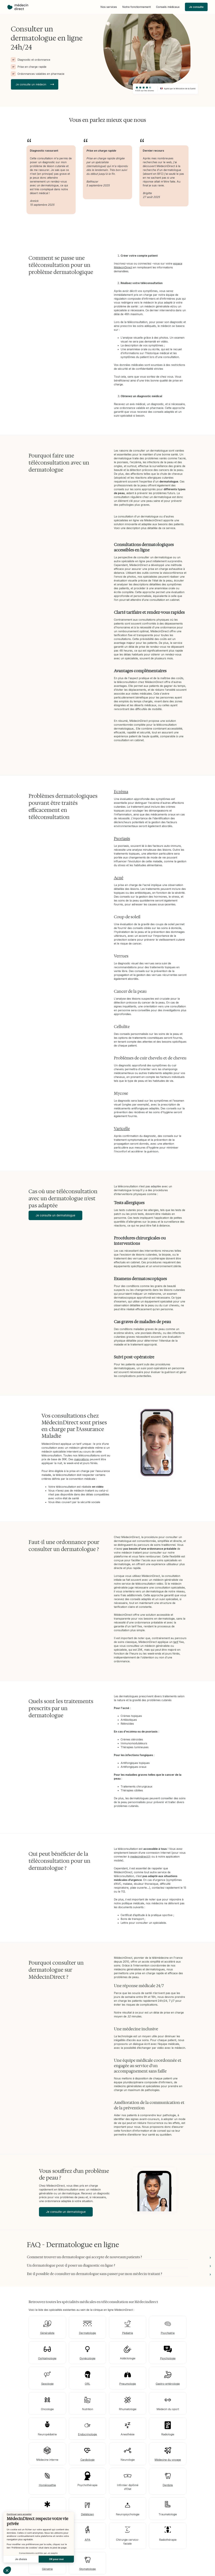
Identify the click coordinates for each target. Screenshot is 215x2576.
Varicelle (122, 1128)
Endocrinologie (87, 2434)
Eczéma (121, 791)
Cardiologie (87, 2459)
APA (87, 2539)
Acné (118, 877)
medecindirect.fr (140, 1856)
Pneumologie (127, 2383)
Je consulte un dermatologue (55, 1215)
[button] (108, 7)
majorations (81, 1459)
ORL (87, 2383)
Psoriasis (122, 838)
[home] (17, 6)
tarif (175, 1642)
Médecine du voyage (168, 2459)
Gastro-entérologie (168, 2383)
